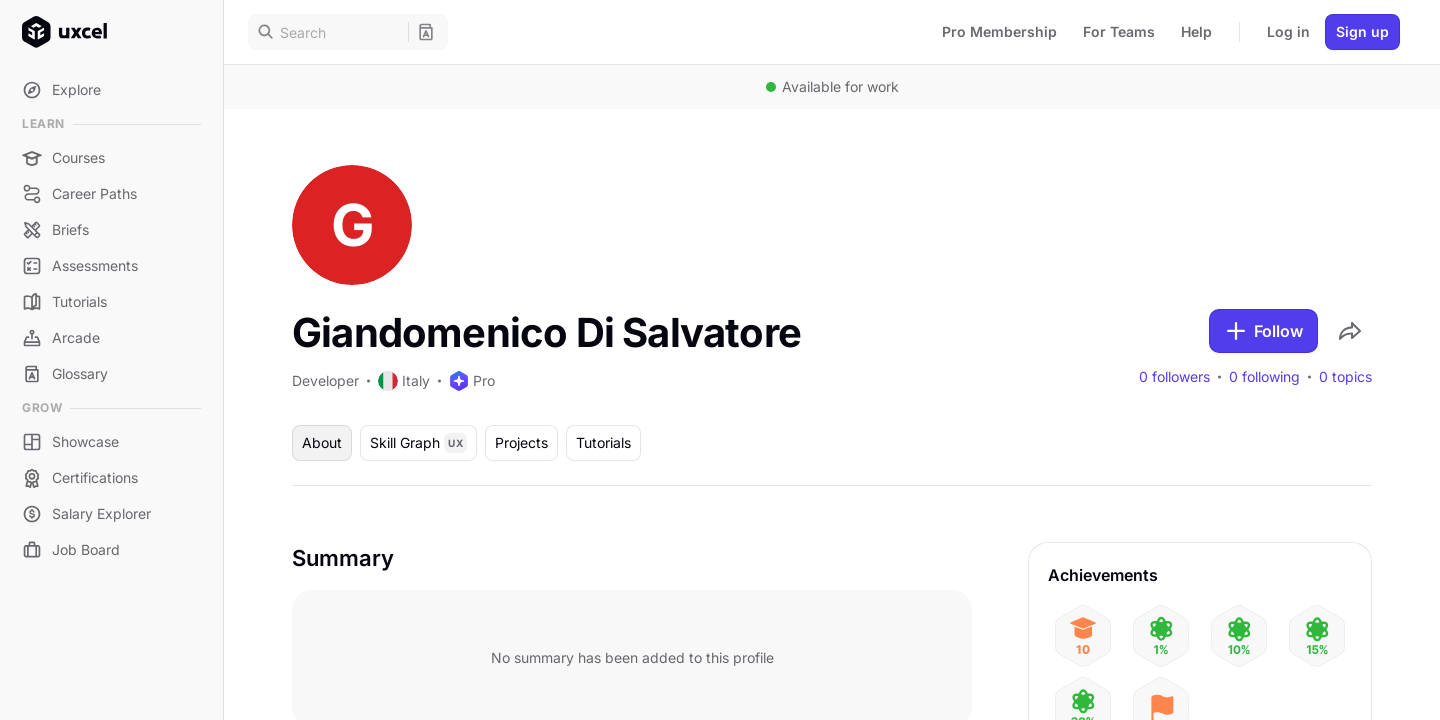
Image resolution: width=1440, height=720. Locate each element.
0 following (1264, 377)
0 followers (1174, 377)
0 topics (1345, 377)
